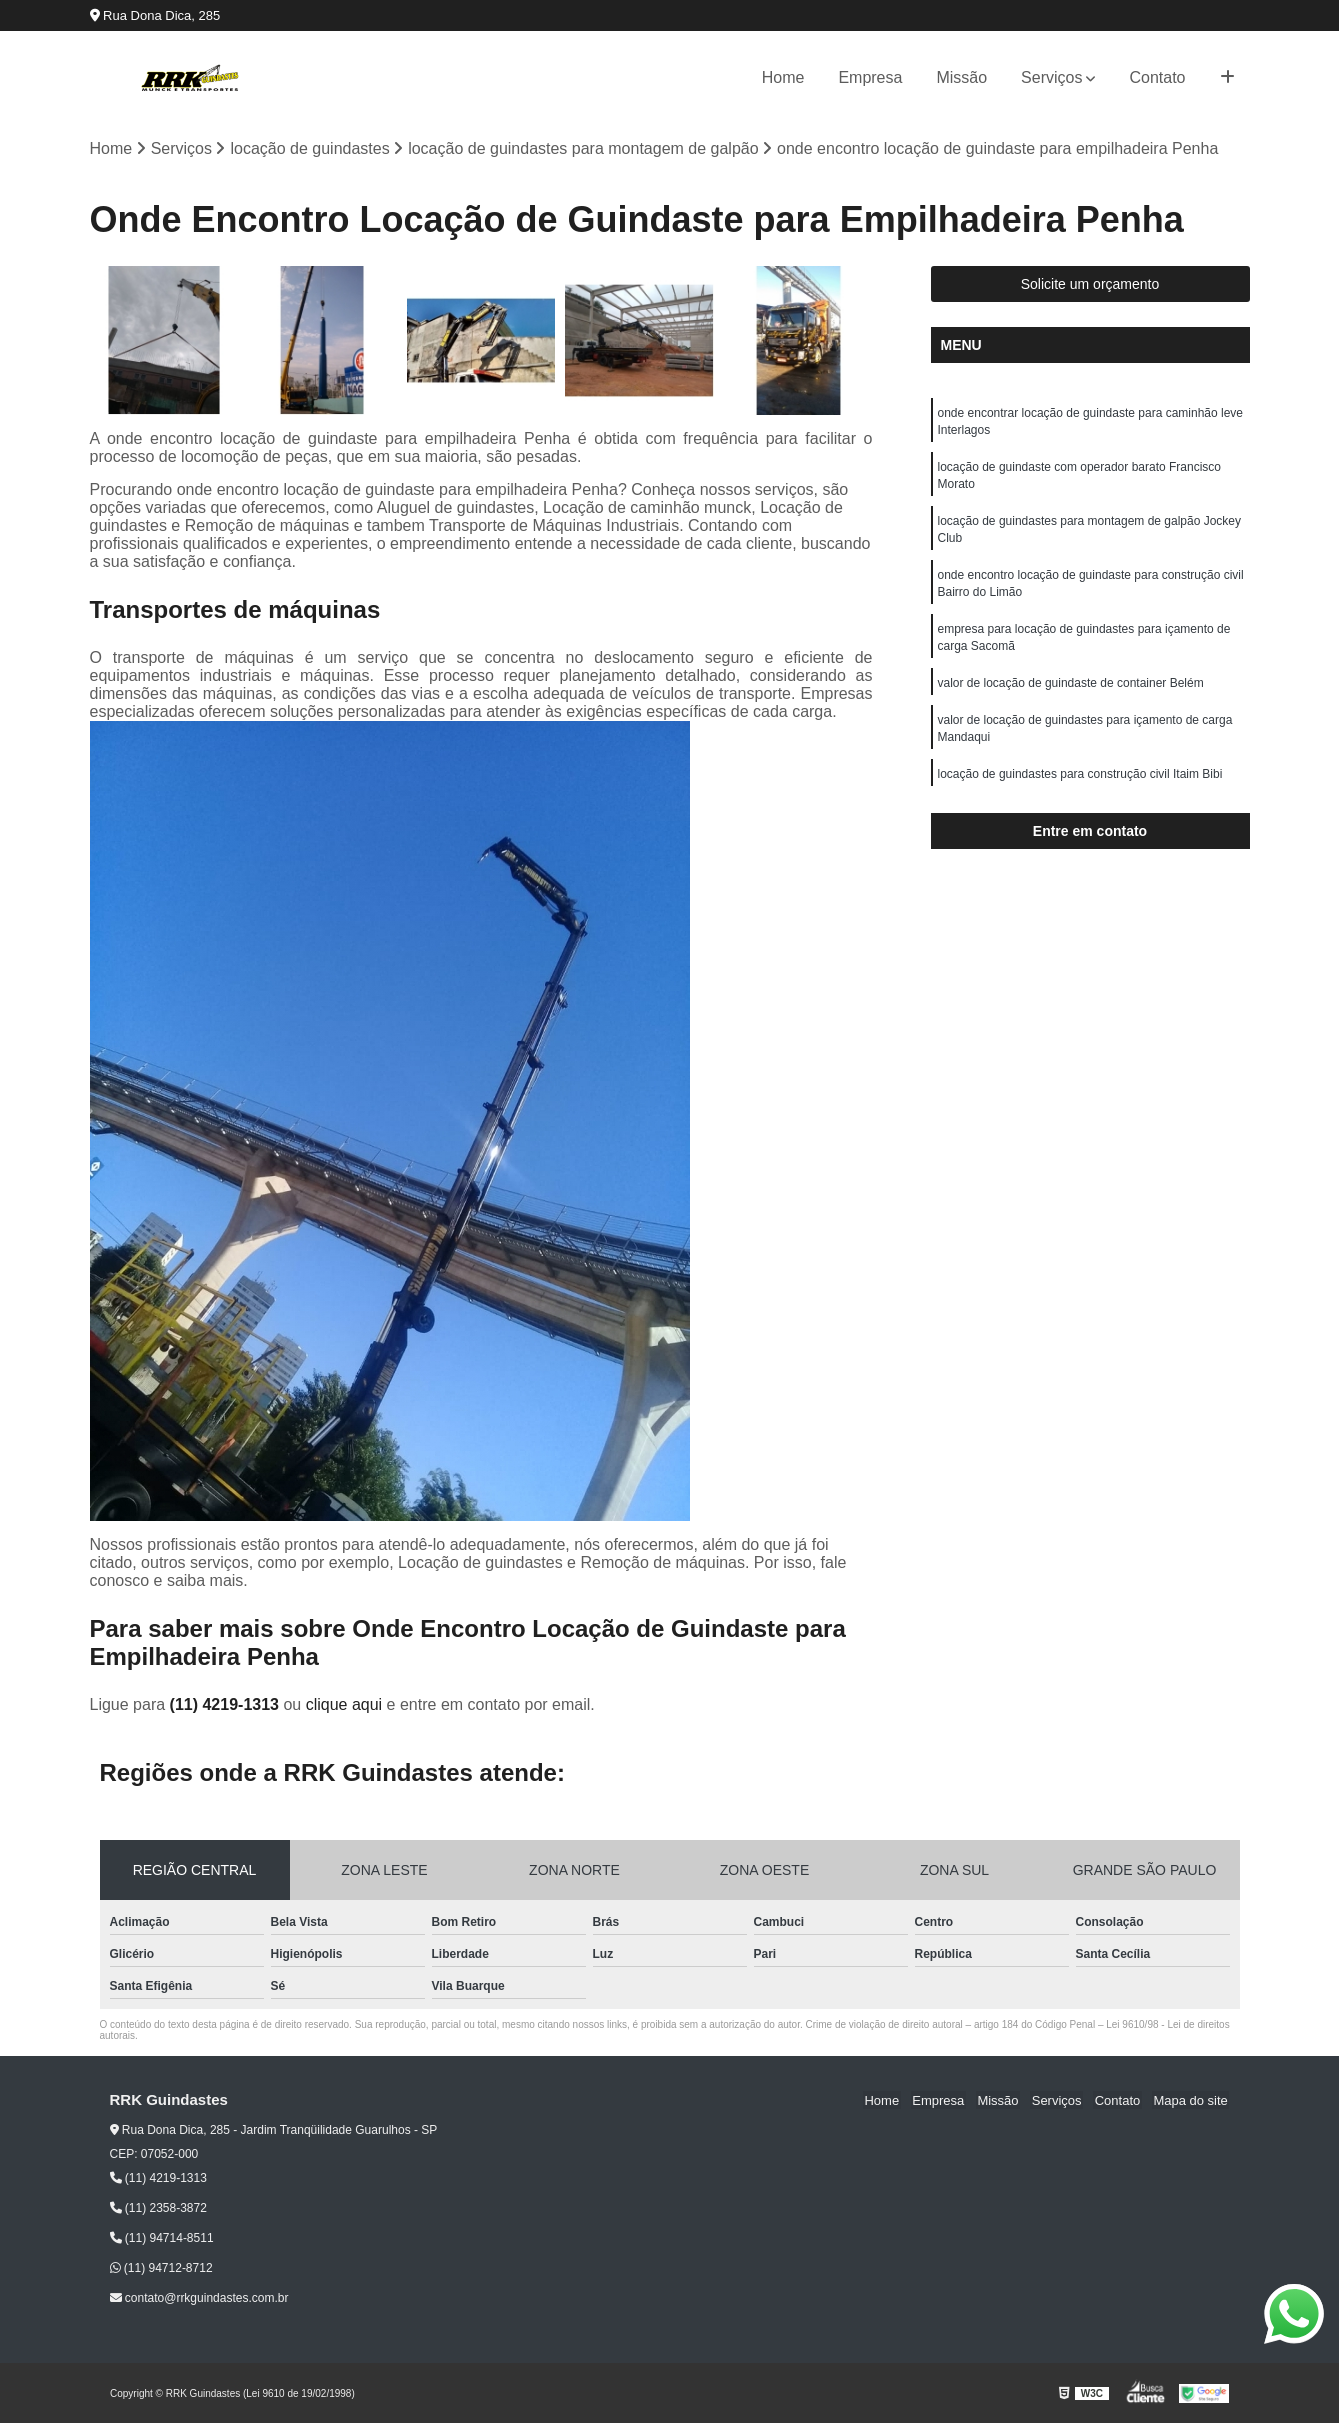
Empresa (870, 77)
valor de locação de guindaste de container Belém (1071, 694)
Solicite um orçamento (1090, 285)
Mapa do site (1192, 2100)
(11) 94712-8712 (161, 2269)
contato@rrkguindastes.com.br (199, 2299)
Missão (961, 77)
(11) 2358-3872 (158, 2209)
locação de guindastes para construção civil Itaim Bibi (1080, 788)
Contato (1157, 77)
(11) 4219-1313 (227, 1704)
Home (783, 77)
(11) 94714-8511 (162, 2239)
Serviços (1051, 77)
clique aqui (344, 1704)
